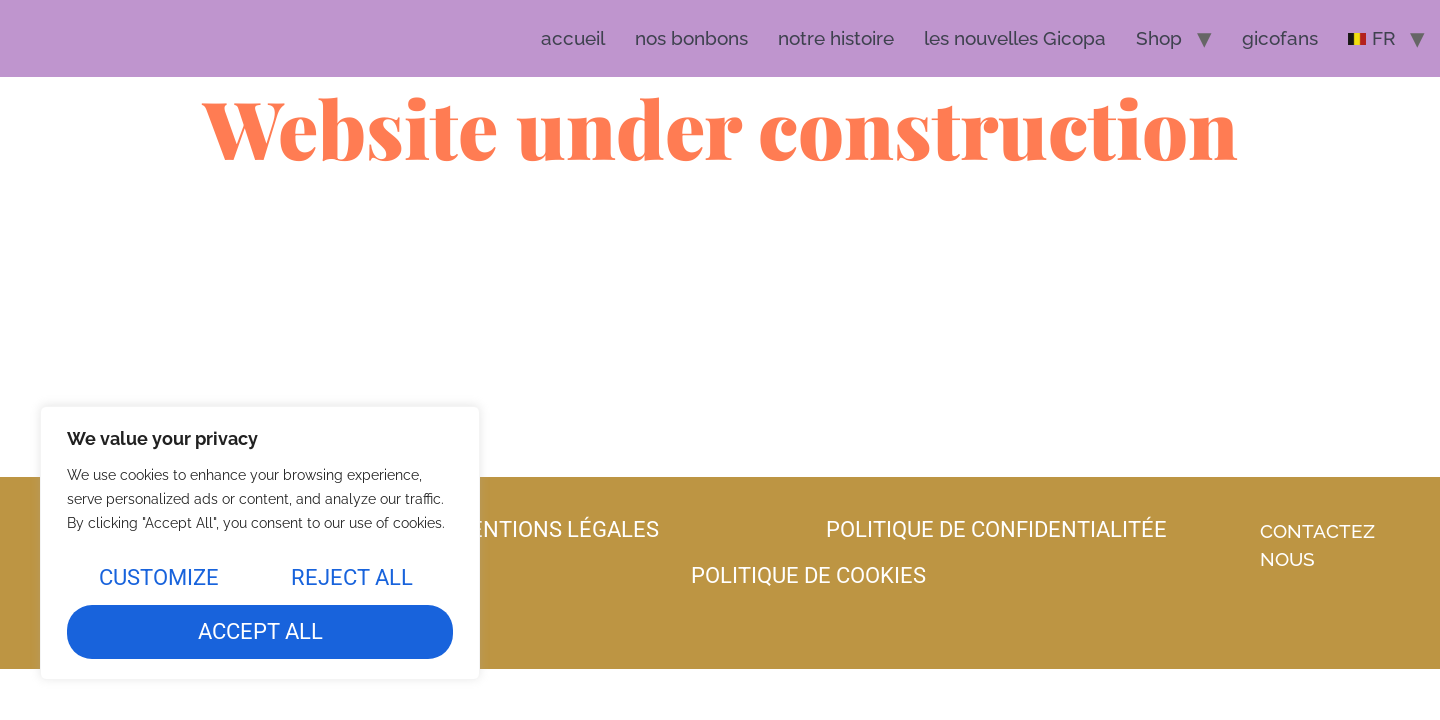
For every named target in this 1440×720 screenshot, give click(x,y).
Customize (159, 577)
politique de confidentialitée (996, 529)
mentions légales (555, 529)
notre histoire (836, 38)
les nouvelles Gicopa (1015, 38)
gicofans (1280, 38)
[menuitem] (1371, 38)
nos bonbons (691, 38)
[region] (260, 543)
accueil (573, 38)
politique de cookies (808, 575)
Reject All (352, 577)
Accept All (260, 631)
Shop (1159, 38)
